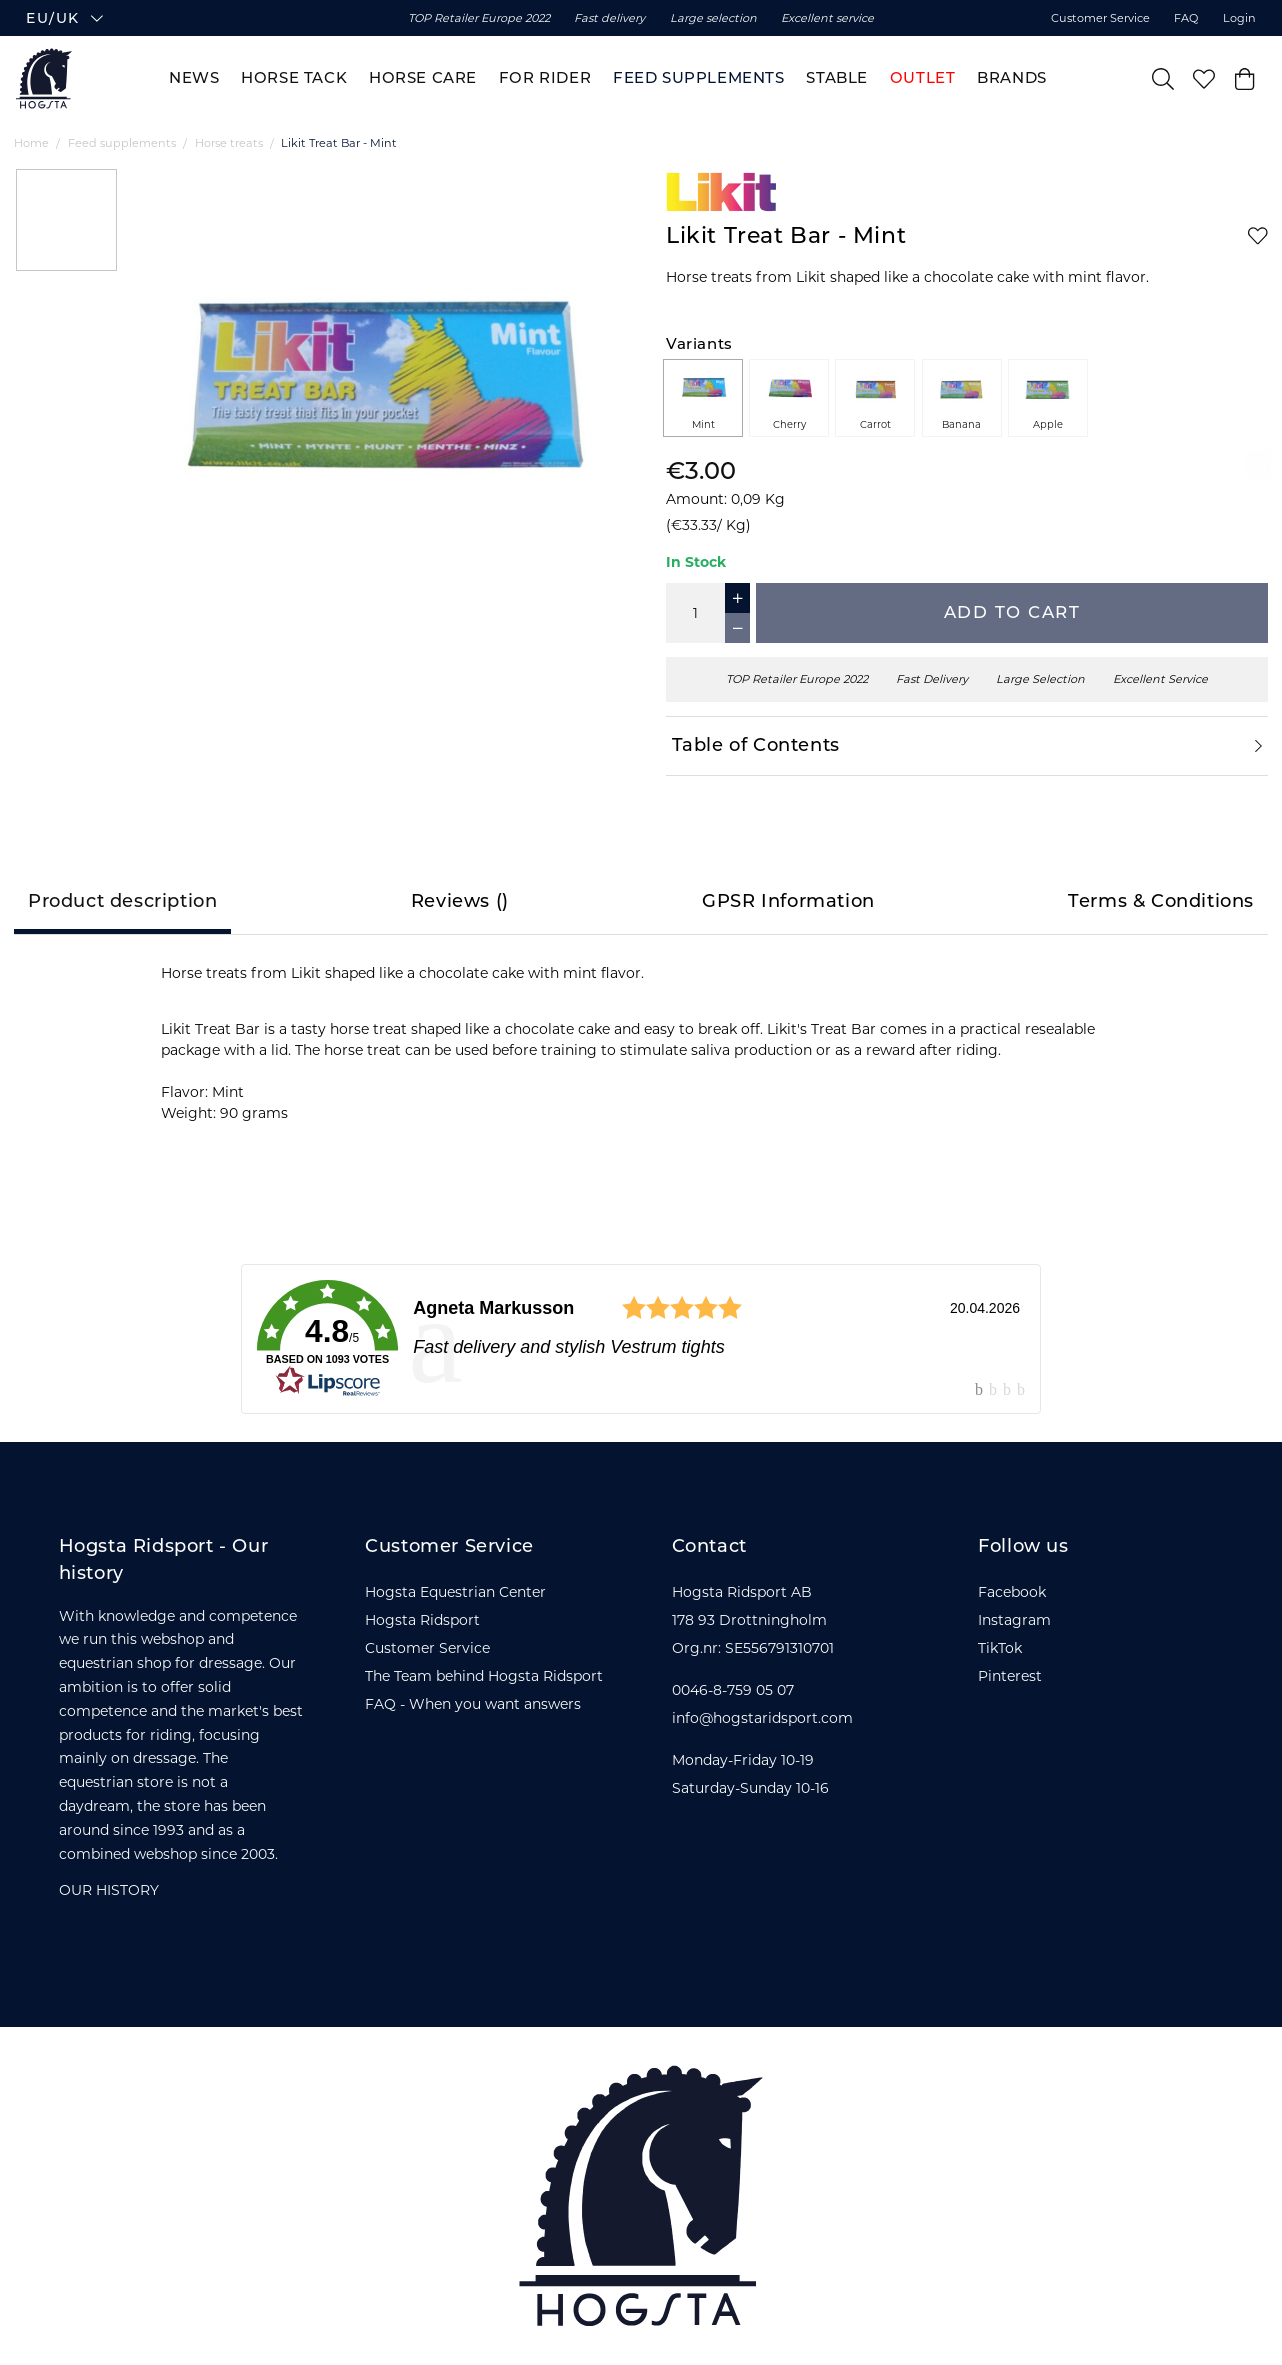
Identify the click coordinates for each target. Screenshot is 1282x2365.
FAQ (1186, 21)
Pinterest (1010, 1676)
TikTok (1000, 1648)
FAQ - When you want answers (473, 1704)
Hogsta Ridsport (422, 1620)
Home (31, 143)
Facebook (1012, 1592)
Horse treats (229, 143)
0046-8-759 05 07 (733, 1690)
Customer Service (1100, 21)
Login (1239, 21)
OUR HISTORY (109, 1890)
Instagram (1014, 1620)
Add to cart (1012, 612)
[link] (641, 1339)
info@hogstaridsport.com (762, 1718)
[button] (202, 21)
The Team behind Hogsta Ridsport (484, 1676)
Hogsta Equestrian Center (455, 1592)
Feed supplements (122, 143)
